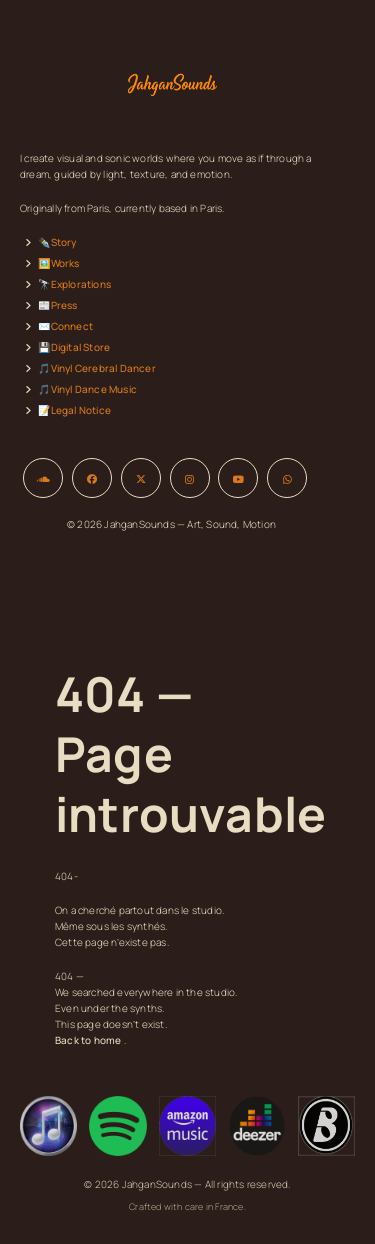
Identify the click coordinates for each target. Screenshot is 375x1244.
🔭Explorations (74, 284)
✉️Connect (65, 326)
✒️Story (57, 242)
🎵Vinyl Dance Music (87, 389)
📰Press (57, 305)
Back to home (88, 1040)
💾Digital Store (74, 347)
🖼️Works (58, 263)
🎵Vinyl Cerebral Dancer (96, 368)
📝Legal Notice (74, 410)
